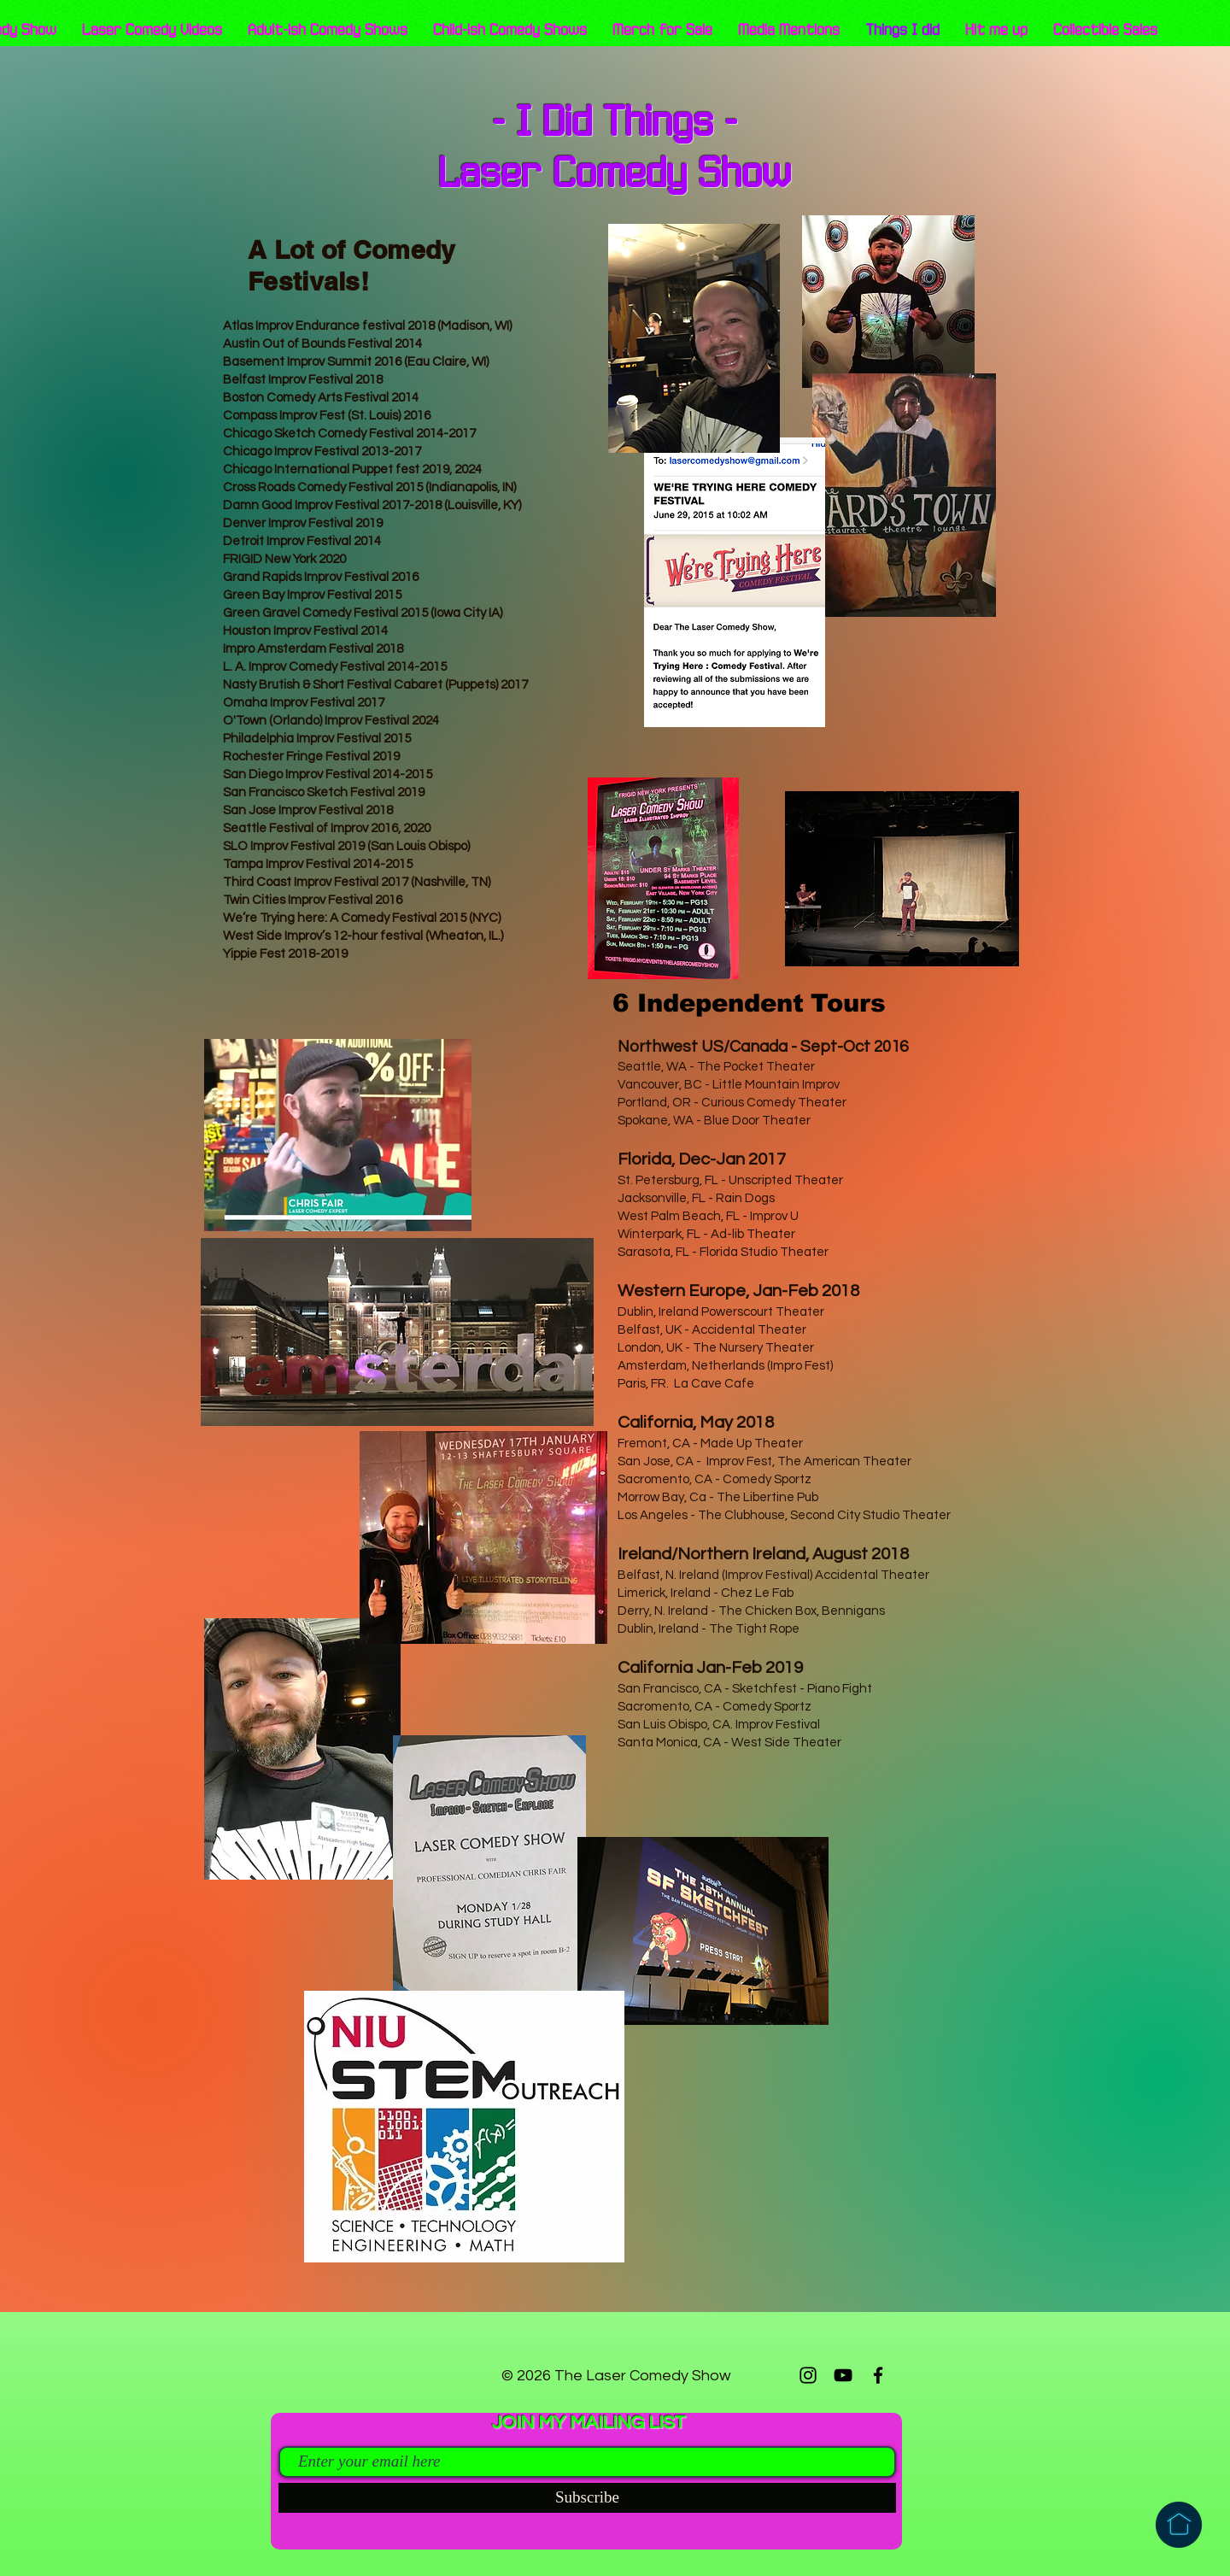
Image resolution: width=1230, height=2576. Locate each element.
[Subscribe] (587, 2498)
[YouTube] (843, 2375)
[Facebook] (878, 2375)
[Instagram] (808, 2375)
